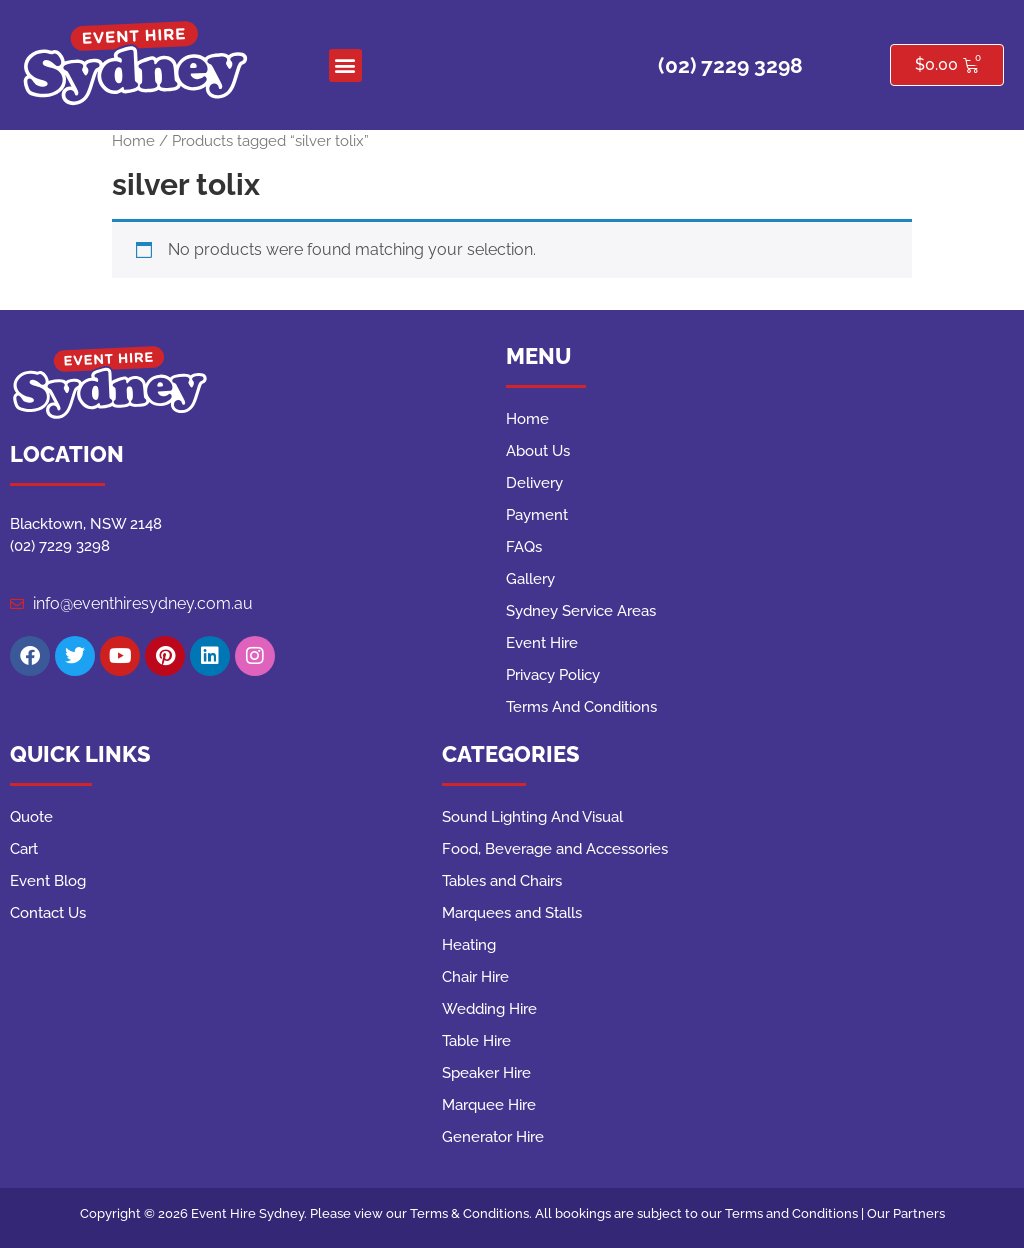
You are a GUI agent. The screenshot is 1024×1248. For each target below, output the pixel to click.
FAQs (524, 547)
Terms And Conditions (581, 707)
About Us (538, 451)
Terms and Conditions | (796, 1213)
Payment (537, 515)
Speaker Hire (486, 1073)
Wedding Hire (489, 1009)
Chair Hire (475, 977)
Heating (469, 945)
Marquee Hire (489, 1105)
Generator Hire (493, 1137)
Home (133, 140)
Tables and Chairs (502, 881)
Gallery (530, 579)
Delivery (534, 483)
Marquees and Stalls (512, 913)
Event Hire (542, 643)
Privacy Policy (553, 675)
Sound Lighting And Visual (532, 817)
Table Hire (476, 1041)
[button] (345, 65)
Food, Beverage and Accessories (555, 849)
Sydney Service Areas (581, 611)
